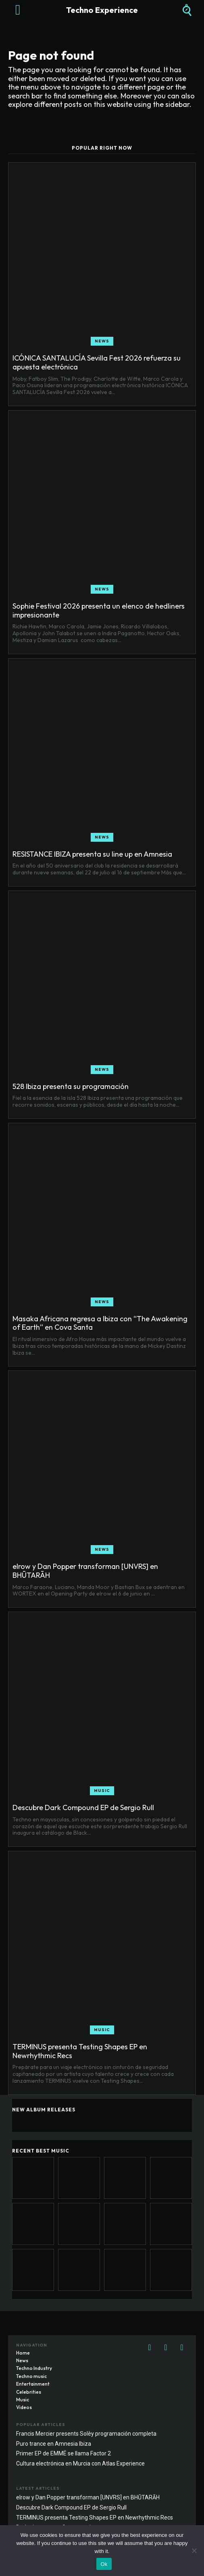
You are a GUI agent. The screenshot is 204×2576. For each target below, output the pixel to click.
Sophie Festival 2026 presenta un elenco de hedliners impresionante (98, 610)
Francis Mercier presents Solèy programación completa (86, 2433)
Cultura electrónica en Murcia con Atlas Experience (80, 2463)
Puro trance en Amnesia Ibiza (53, 2443)
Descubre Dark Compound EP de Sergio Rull (83, 1807)
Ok (103, 2564)
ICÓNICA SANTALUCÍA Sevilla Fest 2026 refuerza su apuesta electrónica (96, 362)
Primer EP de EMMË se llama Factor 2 (63, 2453)
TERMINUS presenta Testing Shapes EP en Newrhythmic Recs (79, 2051)
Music (102, 1790)
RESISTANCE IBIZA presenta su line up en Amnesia (92, 854)
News (102, 341)
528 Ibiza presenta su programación (70, 1086)
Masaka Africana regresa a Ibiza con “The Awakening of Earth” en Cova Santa (99, 1323)
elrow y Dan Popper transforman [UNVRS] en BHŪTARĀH (85, 1571)
